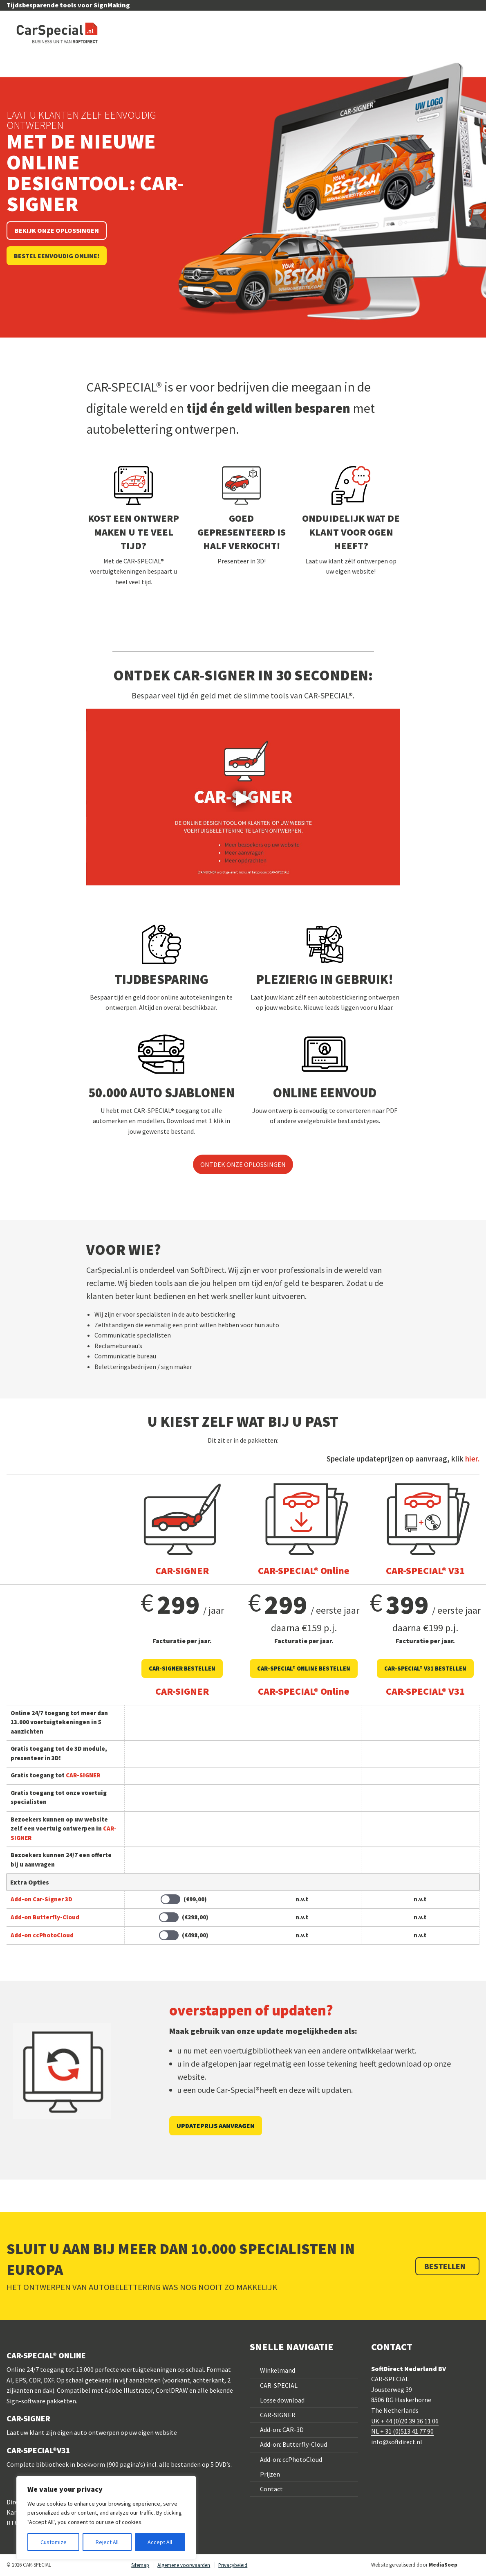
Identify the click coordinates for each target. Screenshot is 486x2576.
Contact (271, 2489)
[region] (106, 2518)
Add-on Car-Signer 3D (41, 1899)
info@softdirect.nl (396, 2442)
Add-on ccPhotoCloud (42, 1935)
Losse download (282, 2400)
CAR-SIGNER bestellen (182, 1668)
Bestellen (445, 2266)
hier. (472, 1459)
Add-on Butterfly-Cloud (45, 1917)
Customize (53, 2542)
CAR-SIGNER (278, 2415)
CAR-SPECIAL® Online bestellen (303, 1668)
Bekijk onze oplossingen (57, 230)
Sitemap (140, 2565)
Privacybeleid (232, 2565)
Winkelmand (277, 2370)
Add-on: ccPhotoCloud (291, 2459)
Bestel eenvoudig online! (56, 256)
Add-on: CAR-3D (282, 2429)
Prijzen (270, 2474)
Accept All (160, 2542)
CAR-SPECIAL (279, 2385)
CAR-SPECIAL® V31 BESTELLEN (425, 1668)
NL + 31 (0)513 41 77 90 (402, 2431)
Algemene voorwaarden (183, 2565)
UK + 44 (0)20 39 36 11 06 (405, 2421)
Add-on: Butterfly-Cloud (293, 2444)
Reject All (107, 2542)
